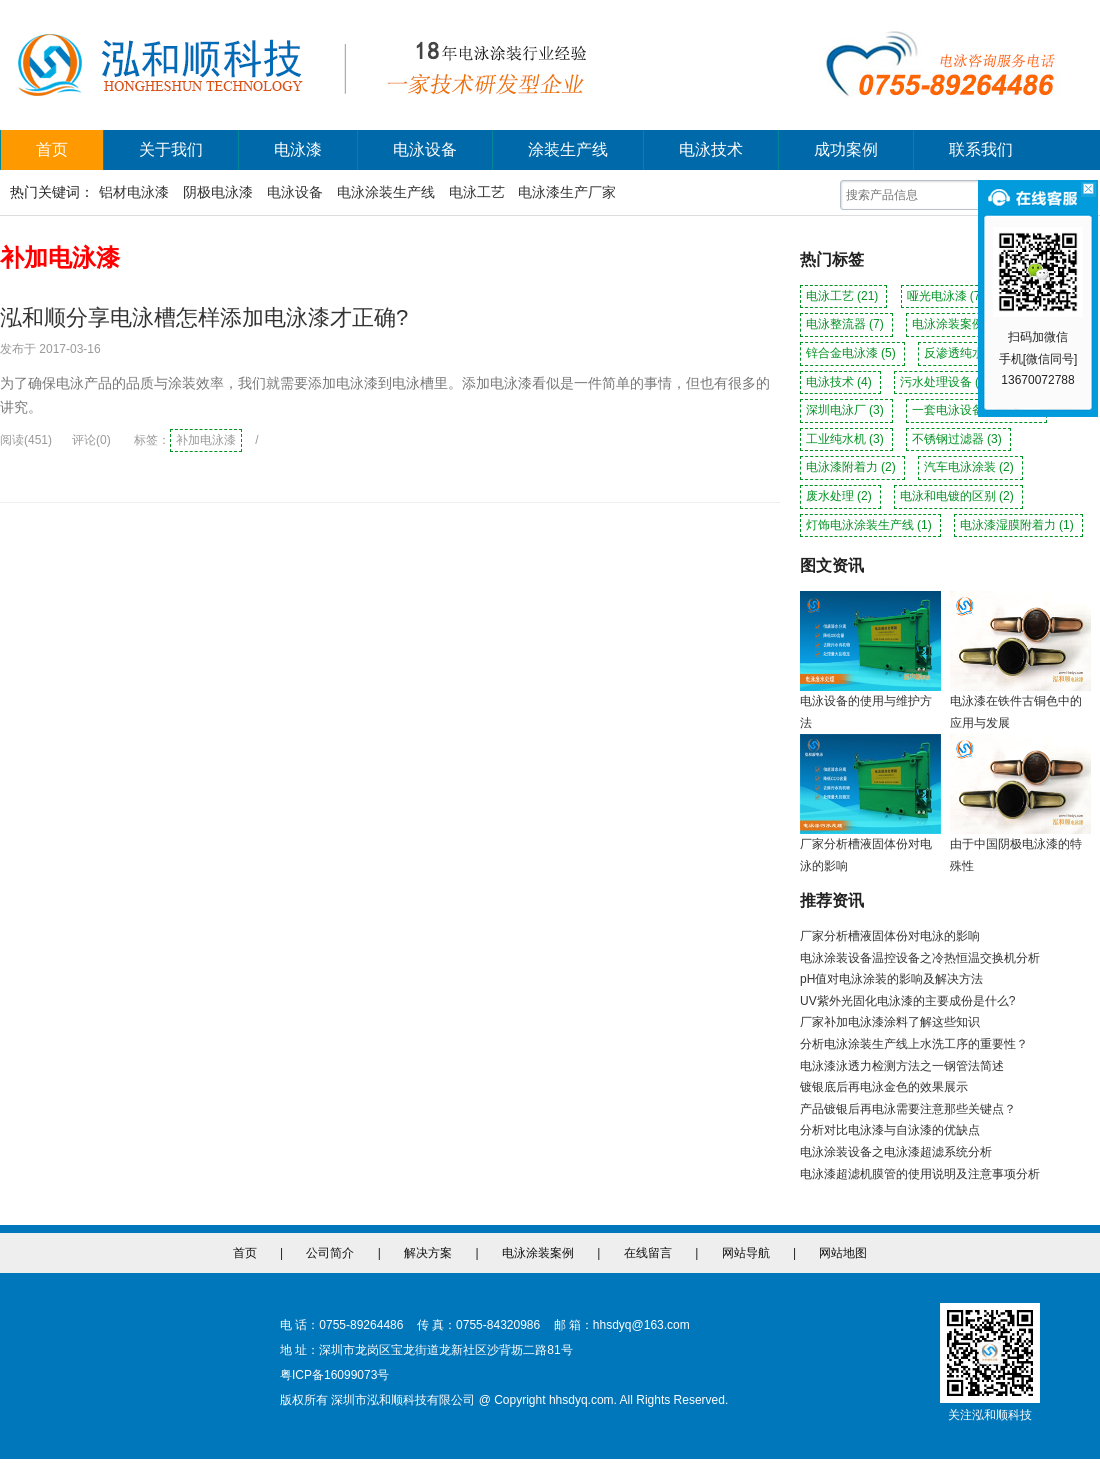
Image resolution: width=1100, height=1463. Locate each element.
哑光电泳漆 (947, 296)
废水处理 (840, 496)
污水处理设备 (946, 382)
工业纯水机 (846, 439)
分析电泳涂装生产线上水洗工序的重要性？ (914, 1044)
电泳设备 (425, 149)
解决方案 (428, 1253)
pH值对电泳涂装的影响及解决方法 (891, 979)
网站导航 (746, 1253)
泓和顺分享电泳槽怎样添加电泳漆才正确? (204, 317)
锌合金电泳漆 (852, 353)
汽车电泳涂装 (970, 467)
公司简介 (330, 1253)
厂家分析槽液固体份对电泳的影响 (890, 936)
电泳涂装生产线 (386, 192)
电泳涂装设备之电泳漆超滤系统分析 (896, 1152)
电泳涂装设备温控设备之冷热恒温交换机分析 (920, 958)
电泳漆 (298, 149)
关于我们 (171, 149)
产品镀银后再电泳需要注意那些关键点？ (908, 1109)
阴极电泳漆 (218, 192)
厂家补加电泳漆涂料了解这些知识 (890, 1022)
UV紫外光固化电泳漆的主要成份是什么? (907, 1001)
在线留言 (648, 1253)
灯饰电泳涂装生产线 (870, 525)
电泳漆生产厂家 (567, 192)
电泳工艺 (477, 192)
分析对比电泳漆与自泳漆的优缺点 (890, 1130)
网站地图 (843, 1253)
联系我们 (981, 149)
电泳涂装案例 (958, 324)
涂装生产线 (568, 149)
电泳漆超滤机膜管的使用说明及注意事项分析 (920, 1174)
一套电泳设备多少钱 (976, 410)
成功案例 (846, 149)
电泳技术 (711, 149)
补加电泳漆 (206, 440)
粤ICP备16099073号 (334, 1375)
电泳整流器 (846, 324)
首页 (52, 149)
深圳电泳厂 (846, 410)
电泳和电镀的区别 (958, 496)
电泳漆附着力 (852, 467)
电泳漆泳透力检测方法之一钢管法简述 (902, 1066)
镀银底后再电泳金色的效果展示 (884, 1087)
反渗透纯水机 (970, 353)
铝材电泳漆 (134, 192)
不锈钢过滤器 (958, 439)
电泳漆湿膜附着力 (1018, 525)
